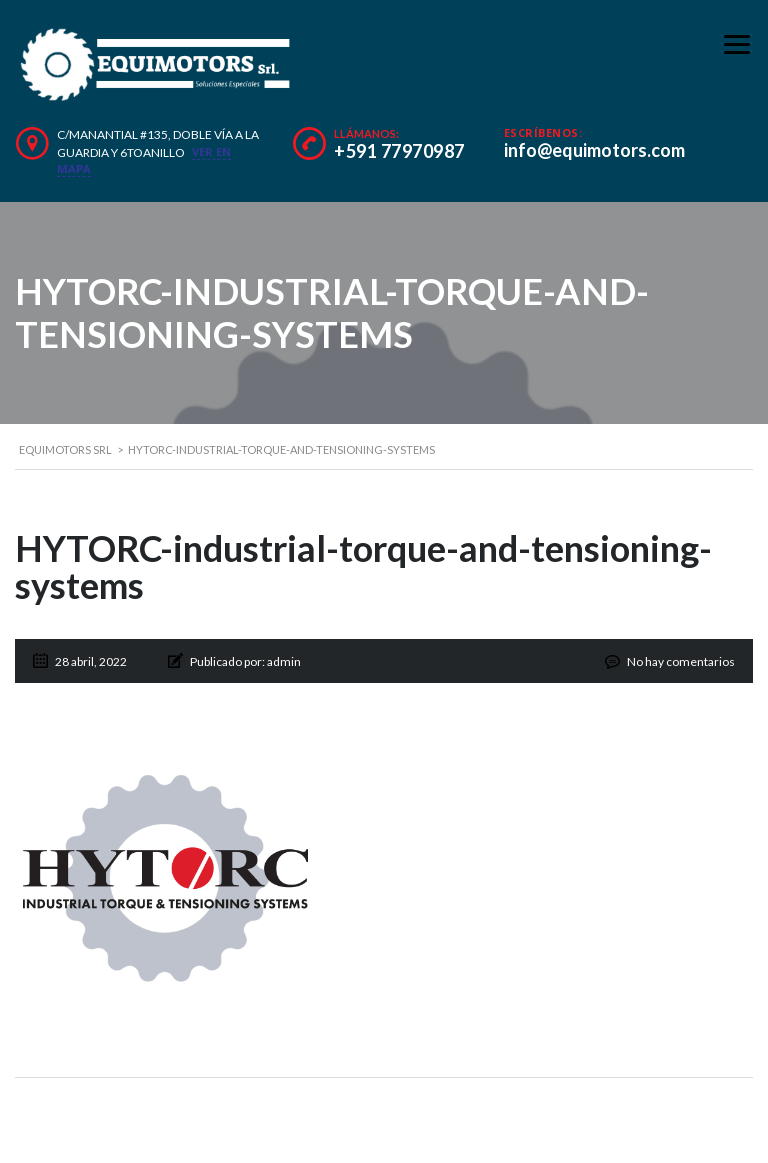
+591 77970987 (399, 151)
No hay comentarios (681, 661)
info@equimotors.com (594, 150)
